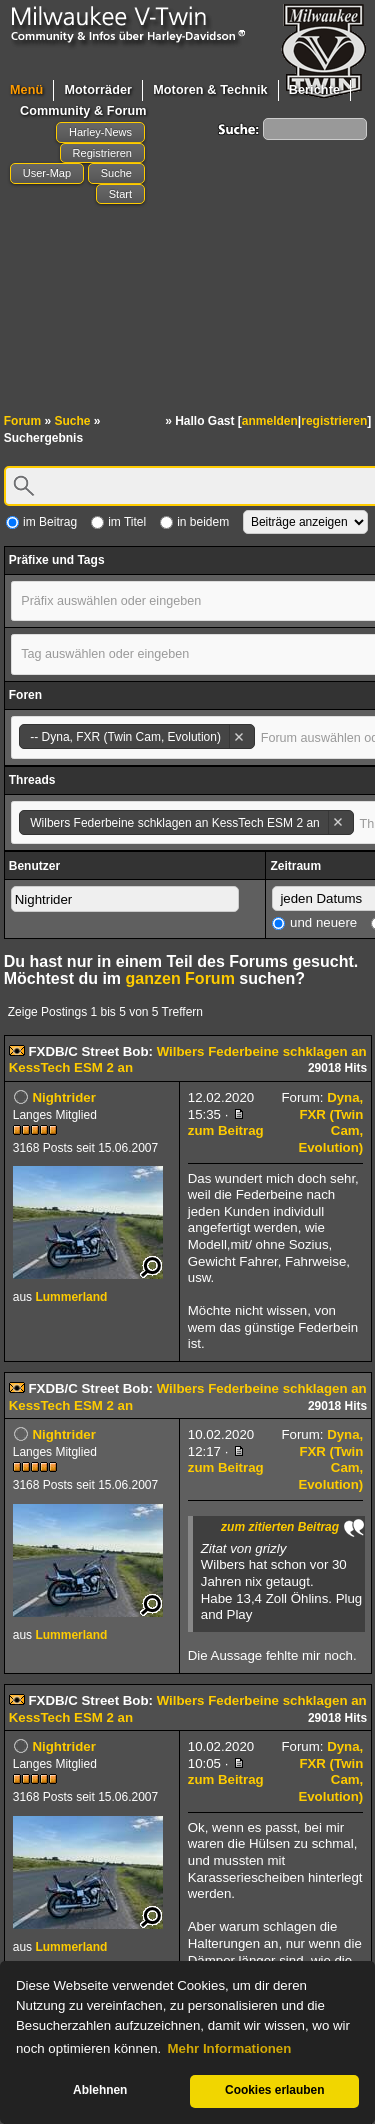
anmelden (270, 421)
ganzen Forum (180, 978)
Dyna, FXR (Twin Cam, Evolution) (330, 1122)
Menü (26, 90)
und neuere (314, 922)
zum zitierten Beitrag (280, 1527)
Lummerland (71, 1297)
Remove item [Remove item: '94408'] (337, 822)
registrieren (334, 421)
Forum (22, 421)
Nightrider (63, 1097)
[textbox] (128, 601)
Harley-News (100, 132)
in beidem (194, 522)
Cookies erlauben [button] (275, 2090)
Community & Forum (83, 111)
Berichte (314, 90)
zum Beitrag (226, 1124)
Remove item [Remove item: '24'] (238, 736)
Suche (72, 421)
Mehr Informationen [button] (230, 2048)
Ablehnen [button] (100, 2090)
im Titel (118, 522)
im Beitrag (41, 522)
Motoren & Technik (210, 90)
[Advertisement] (187, 278)
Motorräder (98, 90)
